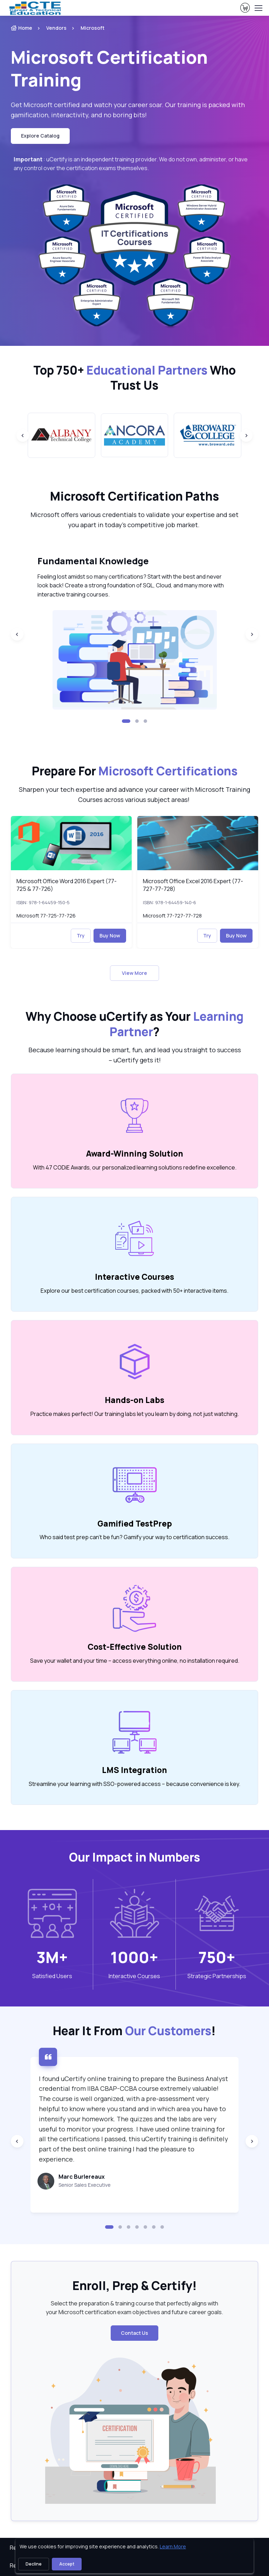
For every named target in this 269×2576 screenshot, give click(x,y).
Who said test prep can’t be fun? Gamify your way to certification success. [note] (134, 1537)
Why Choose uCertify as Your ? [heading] (134, 1024)
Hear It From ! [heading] (134, 2031)
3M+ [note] (52, 1957)
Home (21, 28)
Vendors (56, 28)
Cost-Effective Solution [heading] (135, 1646)
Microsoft (92, 28)
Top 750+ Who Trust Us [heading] (134, 378)
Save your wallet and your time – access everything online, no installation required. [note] (134, 1660)
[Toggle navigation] (258, 8)
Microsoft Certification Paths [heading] (134, 496)
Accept (66, 2564)
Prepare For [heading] (134, 771)
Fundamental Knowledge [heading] (93, 561)
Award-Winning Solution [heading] (134, 1153)
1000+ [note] (134, 1957)
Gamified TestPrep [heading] (134, 1523)
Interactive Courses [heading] (134, 1276)
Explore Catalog (40, 135)
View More (134, 973)
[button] (126, 721)
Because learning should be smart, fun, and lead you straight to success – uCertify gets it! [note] (134, 1055)
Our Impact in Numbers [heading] (134, 1857)
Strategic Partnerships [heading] (216, 1976)
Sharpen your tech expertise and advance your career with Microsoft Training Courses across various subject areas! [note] (134, 794)
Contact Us (134, 2333)
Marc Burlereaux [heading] (81, 2176)
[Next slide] (246, 435)
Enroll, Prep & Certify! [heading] (135, 2286)
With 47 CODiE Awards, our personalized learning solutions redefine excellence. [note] (134, 1167)
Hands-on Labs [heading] (134, 1400)
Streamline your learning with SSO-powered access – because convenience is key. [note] (134, 1784)
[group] (61, 435)
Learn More (173, 2546)
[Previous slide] (22, 435)
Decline (34, 2564)
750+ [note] (216, 1957)
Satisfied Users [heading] (52, 1976)
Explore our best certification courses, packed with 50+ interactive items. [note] (134, 1290)
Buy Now (109, 935)
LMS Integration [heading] (134, 1770)
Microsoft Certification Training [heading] (109, 68)
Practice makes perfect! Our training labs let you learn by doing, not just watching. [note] (134, 1414)
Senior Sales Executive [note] (84, 2184)
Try (81, 935)
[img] (71, 843)
